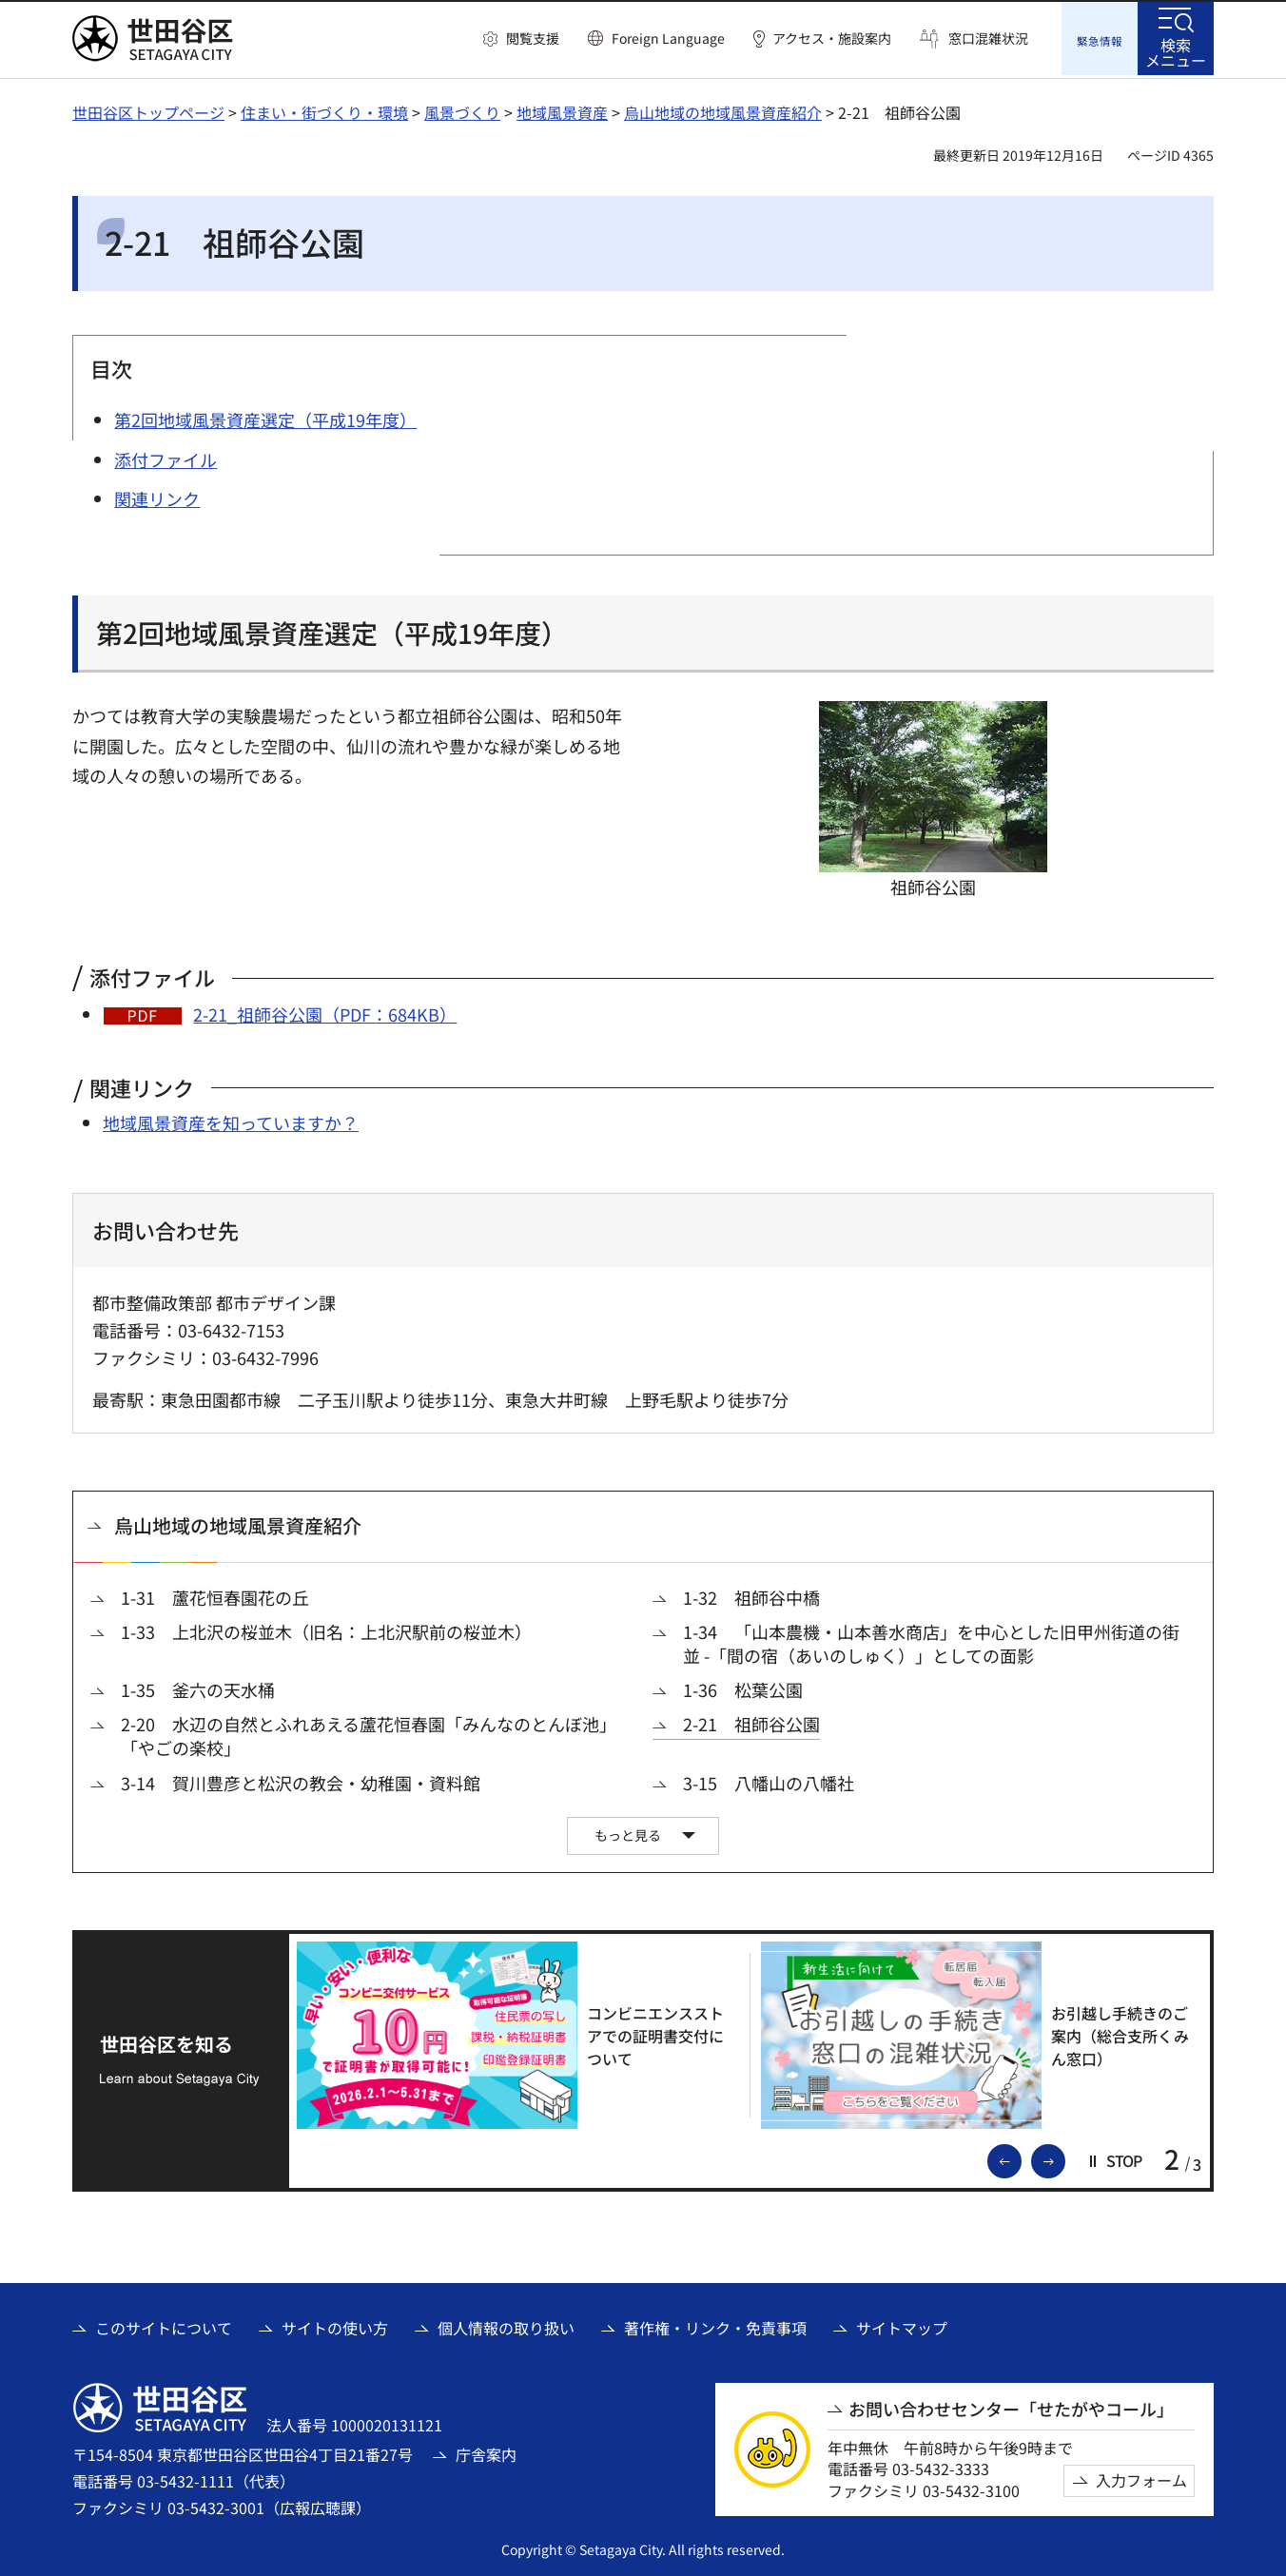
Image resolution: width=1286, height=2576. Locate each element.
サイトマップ (901, 2325)
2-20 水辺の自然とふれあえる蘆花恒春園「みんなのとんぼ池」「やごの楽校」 (368, 1734)
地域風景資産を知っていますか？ (231, 1119)
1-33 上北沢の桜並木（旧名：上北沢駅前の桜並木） (326, 1629)
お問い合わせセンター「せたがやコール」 (1011, 2406)
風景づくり (462, 109)
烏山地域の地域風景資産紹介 (723, 109)
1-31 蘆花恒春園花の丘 (215, 1595)
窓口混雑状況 (988, 38)
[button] (521, 39)
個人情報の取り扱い (506, 2325)
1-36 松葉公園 (743, 1687)
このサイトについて (163, 2325)
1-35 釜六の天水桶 (198, 1687)
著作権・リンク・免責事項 (715, 2325)
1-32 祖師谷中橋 (751, 1595)
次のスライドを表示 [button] (1064, 2157)
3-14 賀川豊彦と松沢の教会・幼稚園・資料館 (300, 1780)
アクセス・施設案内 (831, 38)
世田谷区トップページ (148, 109)
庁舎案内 (486, 2451)
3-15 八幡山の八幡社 (768, 1780)
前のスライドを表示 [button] (1021, 2157)
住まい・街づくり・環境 (324, 109)
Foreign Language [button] (668, 38)
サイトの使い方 (335, 2325)
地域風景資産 (562, 109)
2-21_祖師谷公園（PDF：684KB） (325, 1011)
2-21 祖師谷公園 (751, 1722)
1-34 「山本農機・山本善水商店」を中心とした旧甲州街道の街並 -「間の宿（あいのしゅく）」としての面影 (931, 1641)
